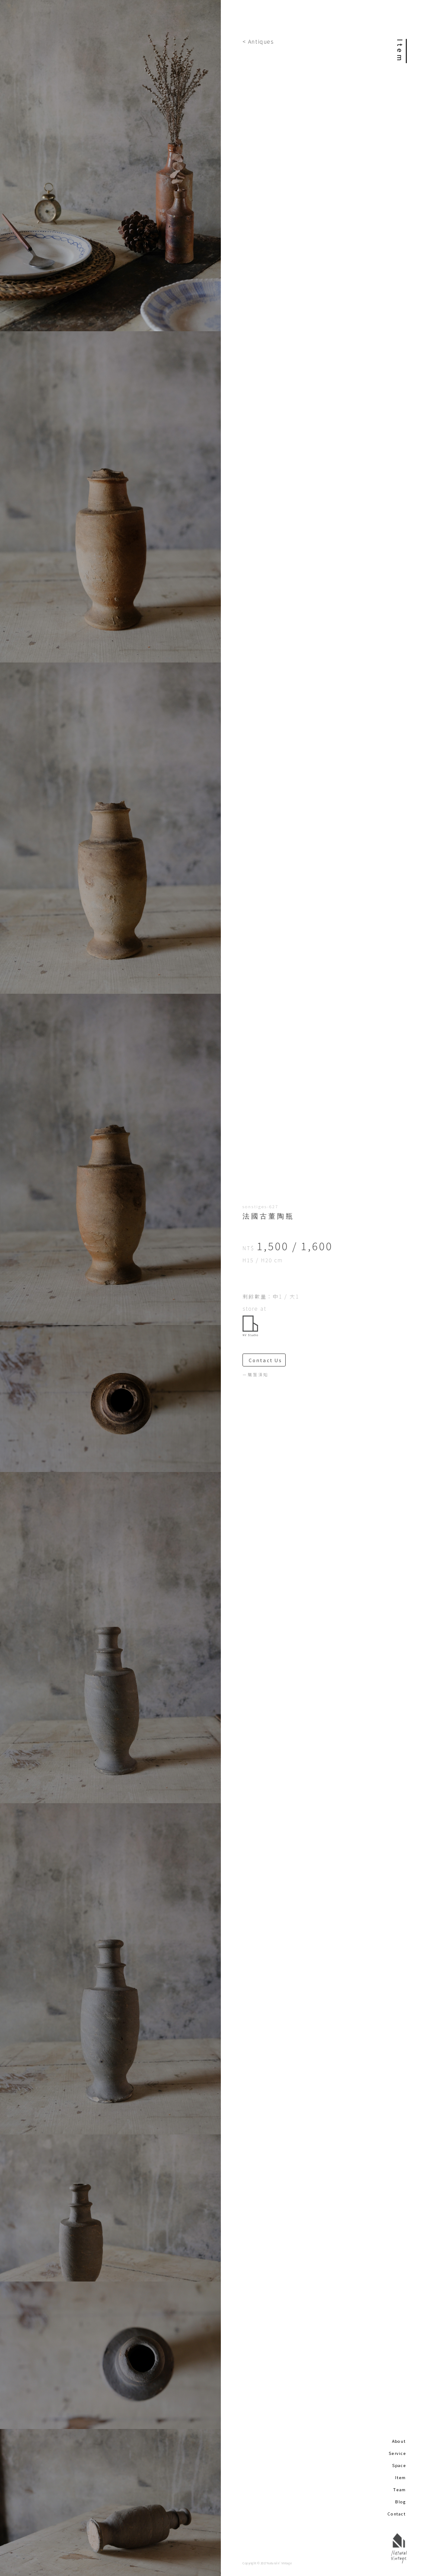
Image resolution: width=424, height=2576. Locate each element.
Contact (397, 2514)
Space (399, 2465)
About (399, 2441)
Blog (400, 2502)
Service (397, 2453)
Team (399, 2489)
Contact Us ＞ (267, 1360)
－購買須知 (255, 1375)
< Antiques (258, 41)
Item (400, 2477)
